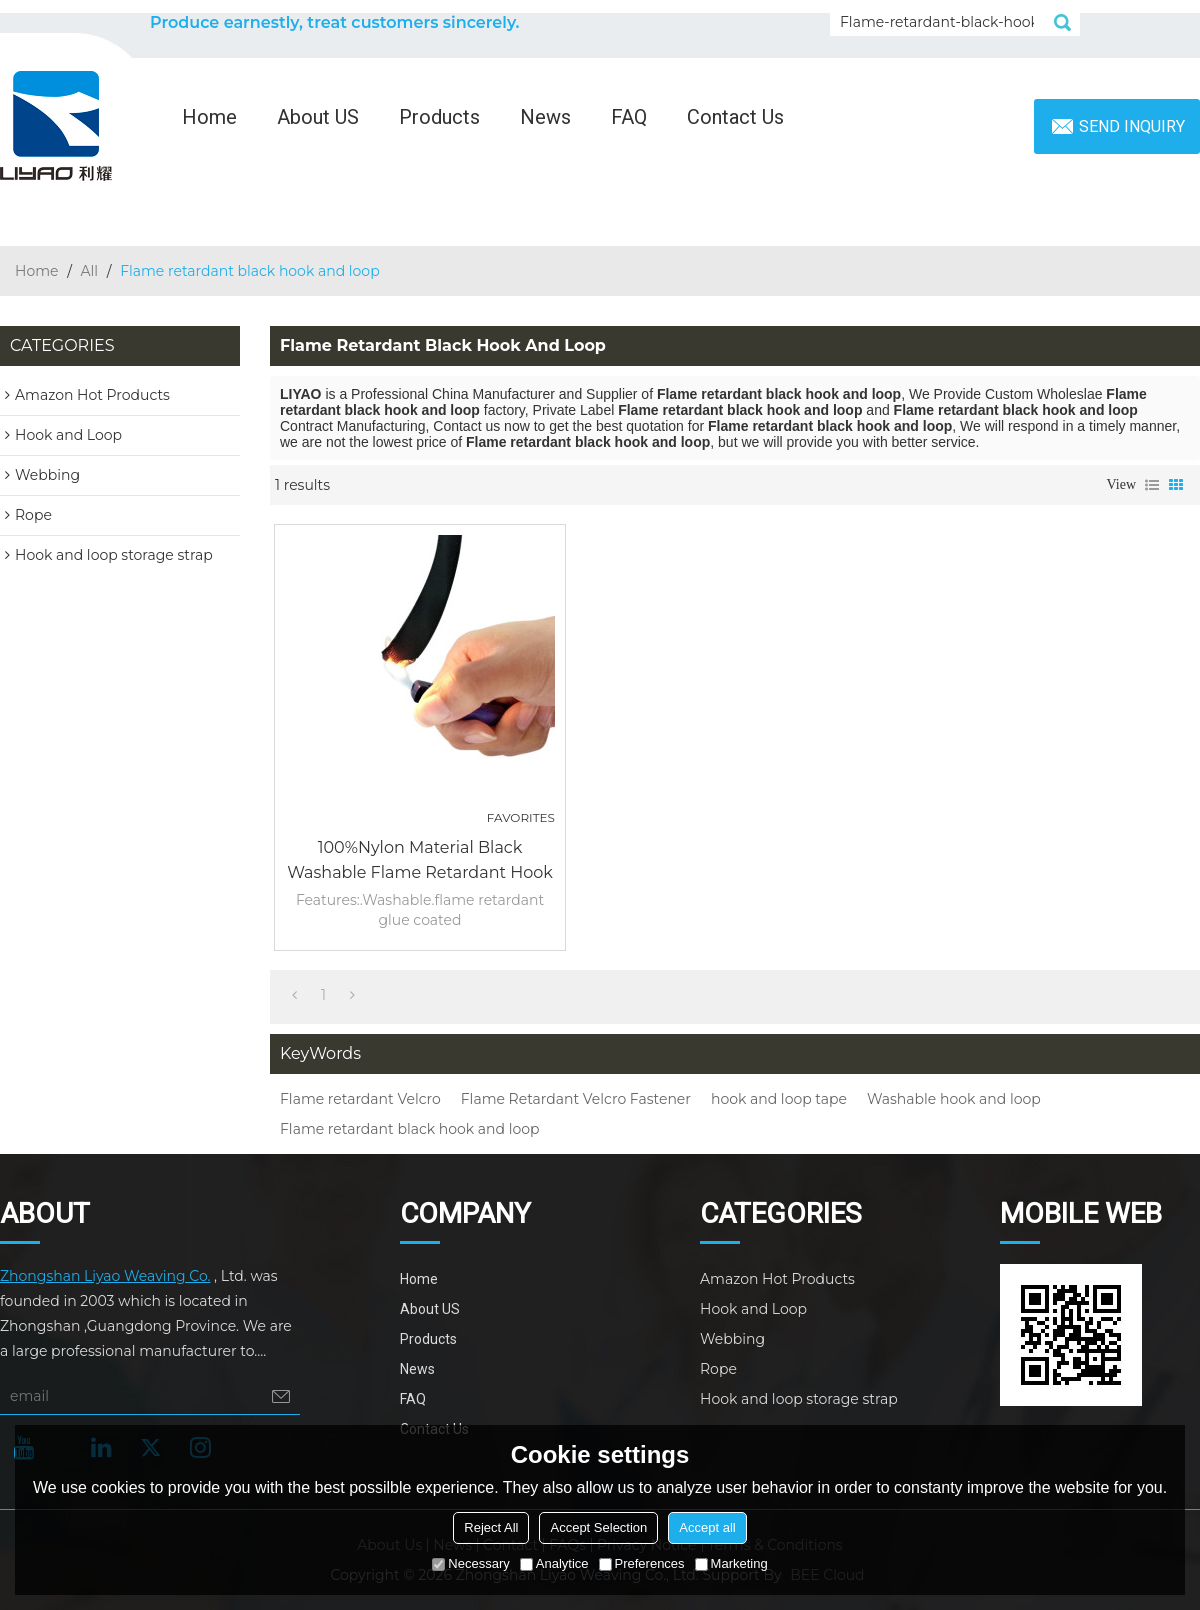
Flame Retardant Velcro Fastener (576, 1099)
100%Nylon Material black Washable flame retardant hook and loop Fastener (420, 861)
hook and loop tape (779, 1099)
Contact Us (735, 117)
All (90, 271)
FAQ (629, 117)
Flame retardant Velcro (360, 1099)
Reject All (491, 1527)
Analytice (554, 1563)
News (545, 117)
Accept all (707, 1527)
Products (439, 117)
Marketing (731, 1563)
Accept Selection (598, 1527)
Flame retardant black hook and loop (410, 1129)
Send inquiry (1132, 126)
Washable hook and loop (954, 1099)
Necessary (470, 1563)
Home (209, 117)
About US (318, 117)
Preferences (642, 1563)
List (1152, 485)
